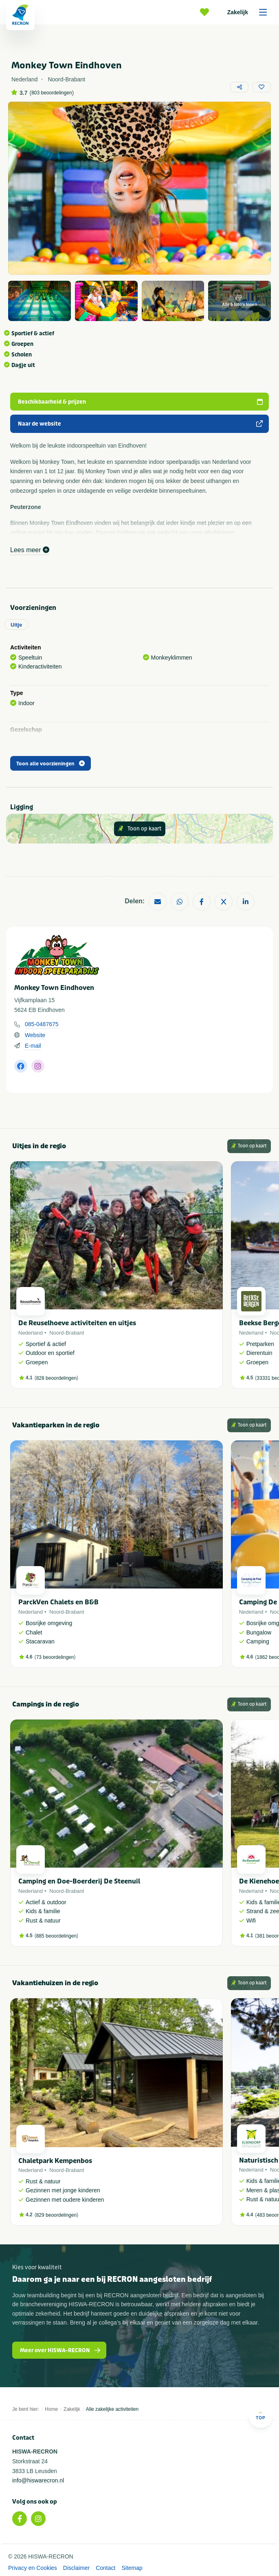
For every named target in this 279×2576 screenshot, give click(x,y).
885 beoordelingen (56, 1936)
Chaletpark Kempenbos (55, 2160)
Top (260, 2415)
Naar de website (140, 423)
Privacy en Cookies (32, 2568)
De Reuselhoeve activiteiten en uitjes (77, 1323)
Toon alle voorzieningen (50, 763)
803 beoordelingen (51, 93)
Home (51, 2409)
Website (35, 1035)
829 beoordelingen (56, 2215)
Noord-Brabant (66, 1333)
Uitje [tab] (16, 625)
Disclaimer (76, 2568)
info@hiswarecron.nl (38, 2480)
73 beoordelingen (55, 1657)
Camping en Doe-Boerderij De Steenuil (79, 1881)
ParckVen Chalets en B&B (58, 1602)
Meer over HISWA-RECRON (60, 2350)
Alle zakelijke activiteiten (112, 2409)
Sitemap (131, 2568)
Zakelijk (249, 12)
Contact (105, 2568)
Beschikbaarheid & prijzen (140, 401)
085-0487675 (42, 1024)
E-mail (33, 1045)
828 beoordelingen (56, 1378)
